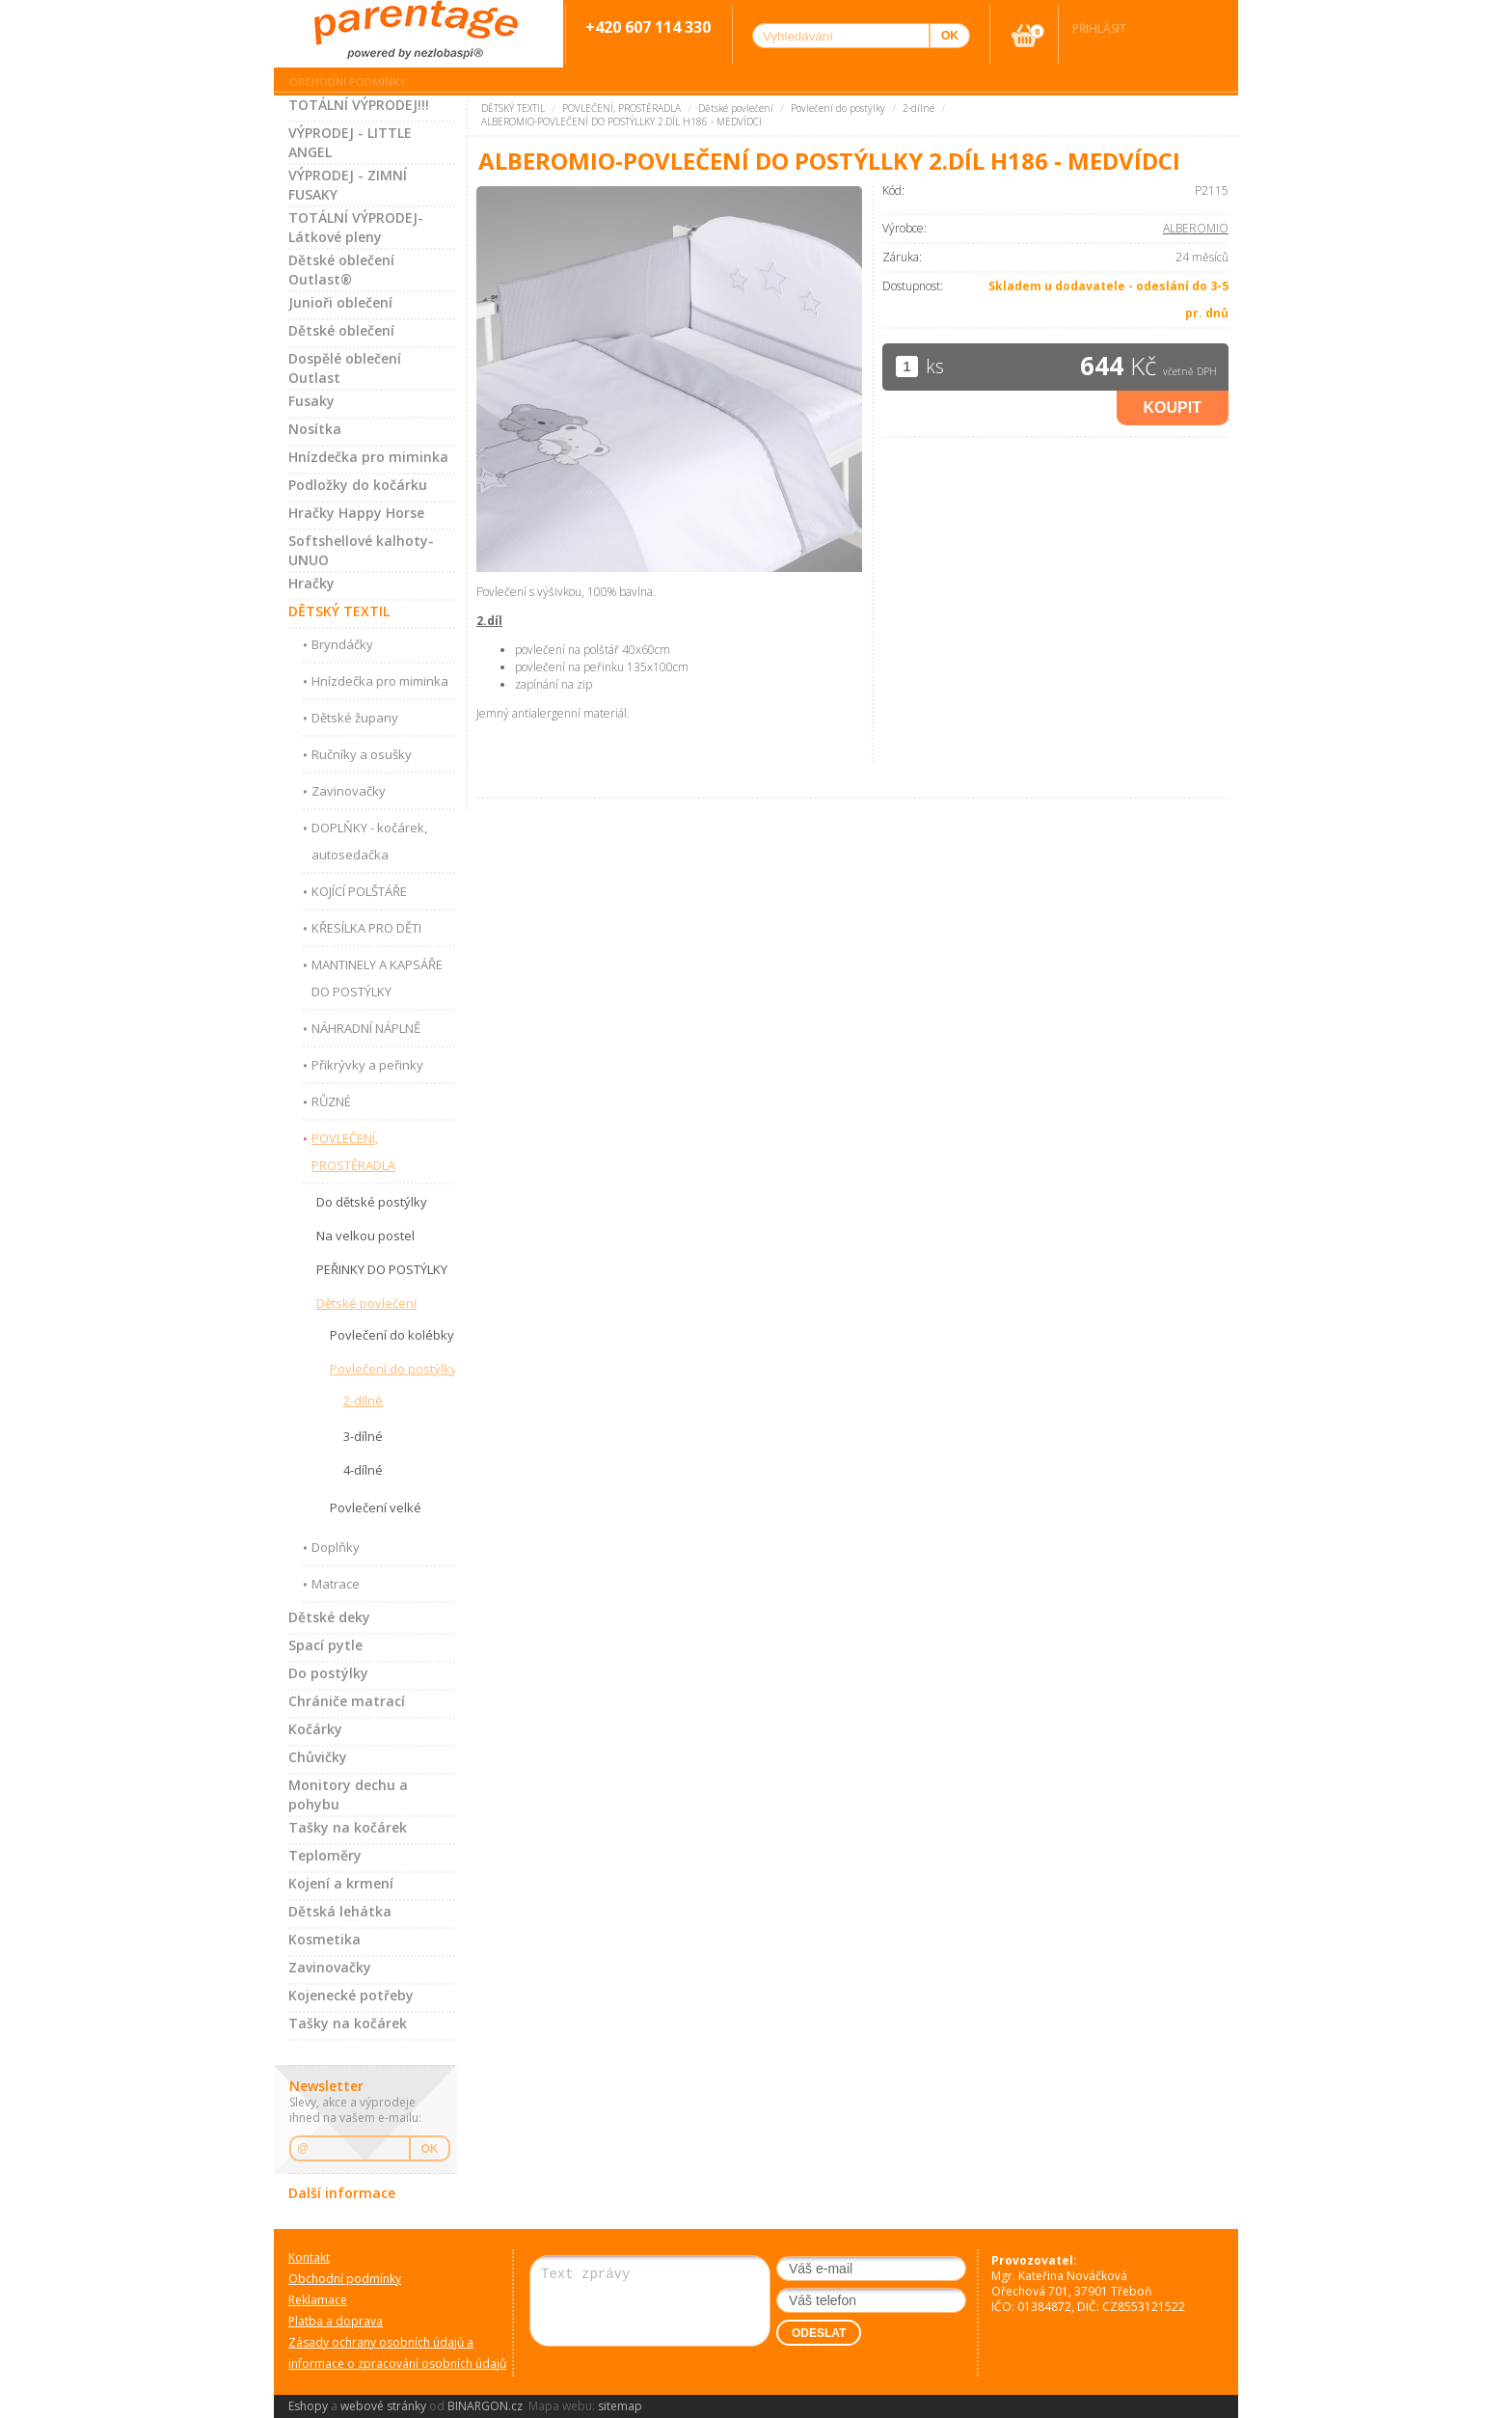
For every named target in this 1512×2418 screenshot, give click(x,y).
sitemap (620, 2406)
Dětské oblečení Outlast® (341, 269)
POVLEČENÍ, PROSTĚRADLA (353, 1151)
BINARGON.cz (485, 2406)
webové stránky (383, 2406)
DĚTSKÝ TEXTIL (339, 611)
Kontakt (309, 2257)
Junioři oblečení (340, 302)
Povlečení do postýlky (393, 1368)
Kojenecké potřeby (351, 1995)
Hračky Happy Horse (356, 512)
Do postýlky (328, 1673)
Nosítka (314, 429)
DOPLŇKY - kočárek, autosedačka (369, 841)
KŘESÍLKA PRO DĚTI (366, 928)
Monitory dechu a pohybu (348, 1794)
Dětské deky (329, 1617)
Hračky (311, 583)
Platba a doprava (335, 2321)
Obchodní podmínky (347, 81)
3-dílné (363, 1436)
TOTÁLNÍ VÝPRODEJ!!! (358, 104)
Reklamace (317, 2300)
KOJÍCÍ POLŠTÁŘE (359, 891)
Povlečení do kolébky (392, 1335)
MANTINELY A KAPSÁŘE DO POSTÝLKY (377, 978)
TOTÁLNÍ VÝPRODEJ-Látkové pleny (355, 227)
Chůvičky (317, 1757)
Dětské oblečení (341, 330)
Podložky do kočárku (357, 484)
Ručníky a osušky (361, 754)
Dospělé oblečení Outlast (344, 368)
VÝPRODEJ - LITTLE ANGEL (350, 142)
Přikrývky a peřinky (367, 1064)
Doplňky (335, 1547)
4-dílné (363, 1470)
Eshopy (308, 2406)
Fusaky (311, 401)
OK (430, 2149)
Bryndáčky (342, 644)
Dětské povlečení (366, 1303)
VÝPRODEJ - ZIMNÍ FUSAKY (347, 185)
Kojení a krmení (340, 1883)
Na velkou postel (365, 1235)
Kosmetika (324, 1939)
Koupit (1173, 407)
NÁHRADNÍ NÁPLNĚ (365, 1028)
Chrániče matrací (346, 1701)
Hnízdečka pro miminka (368, 457)
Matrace (335, 1583)
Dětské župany (354, 717)
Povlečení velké (375, 1507)
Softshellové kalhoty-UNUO (361, 550)
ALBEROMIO (1195, 228)
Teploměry (325, 1855)
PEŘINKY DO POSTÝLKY (381, 1269)
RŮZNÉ (331, 1101)
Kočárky (315, 1729)
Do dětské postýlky (371, 1201)
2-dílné (363, 1400)
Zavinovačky (348, 791)
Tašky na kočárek (347, 1827)
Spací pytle (325, 1645)
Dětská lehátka (340, 1911)
